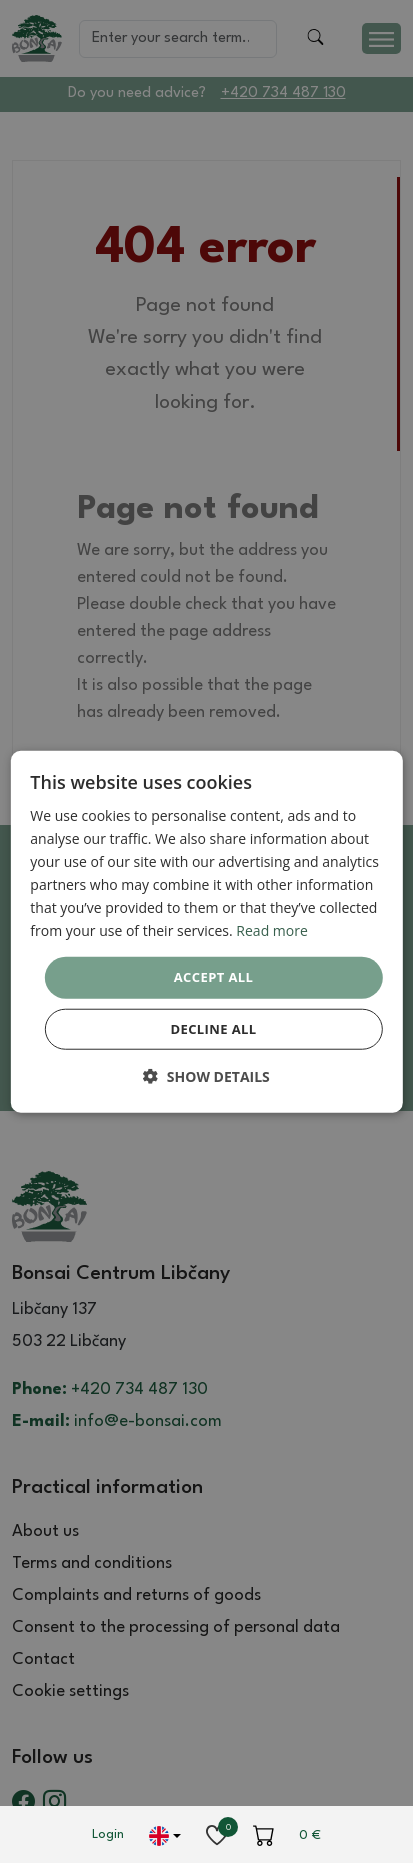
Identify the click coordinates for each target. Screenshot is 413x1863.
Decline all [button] (213, 1029)
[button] (206, 1076)
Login (108, 1834)
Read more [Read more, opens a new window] (271, 930)
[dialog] (206, 931)
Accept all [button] (214, 977)
